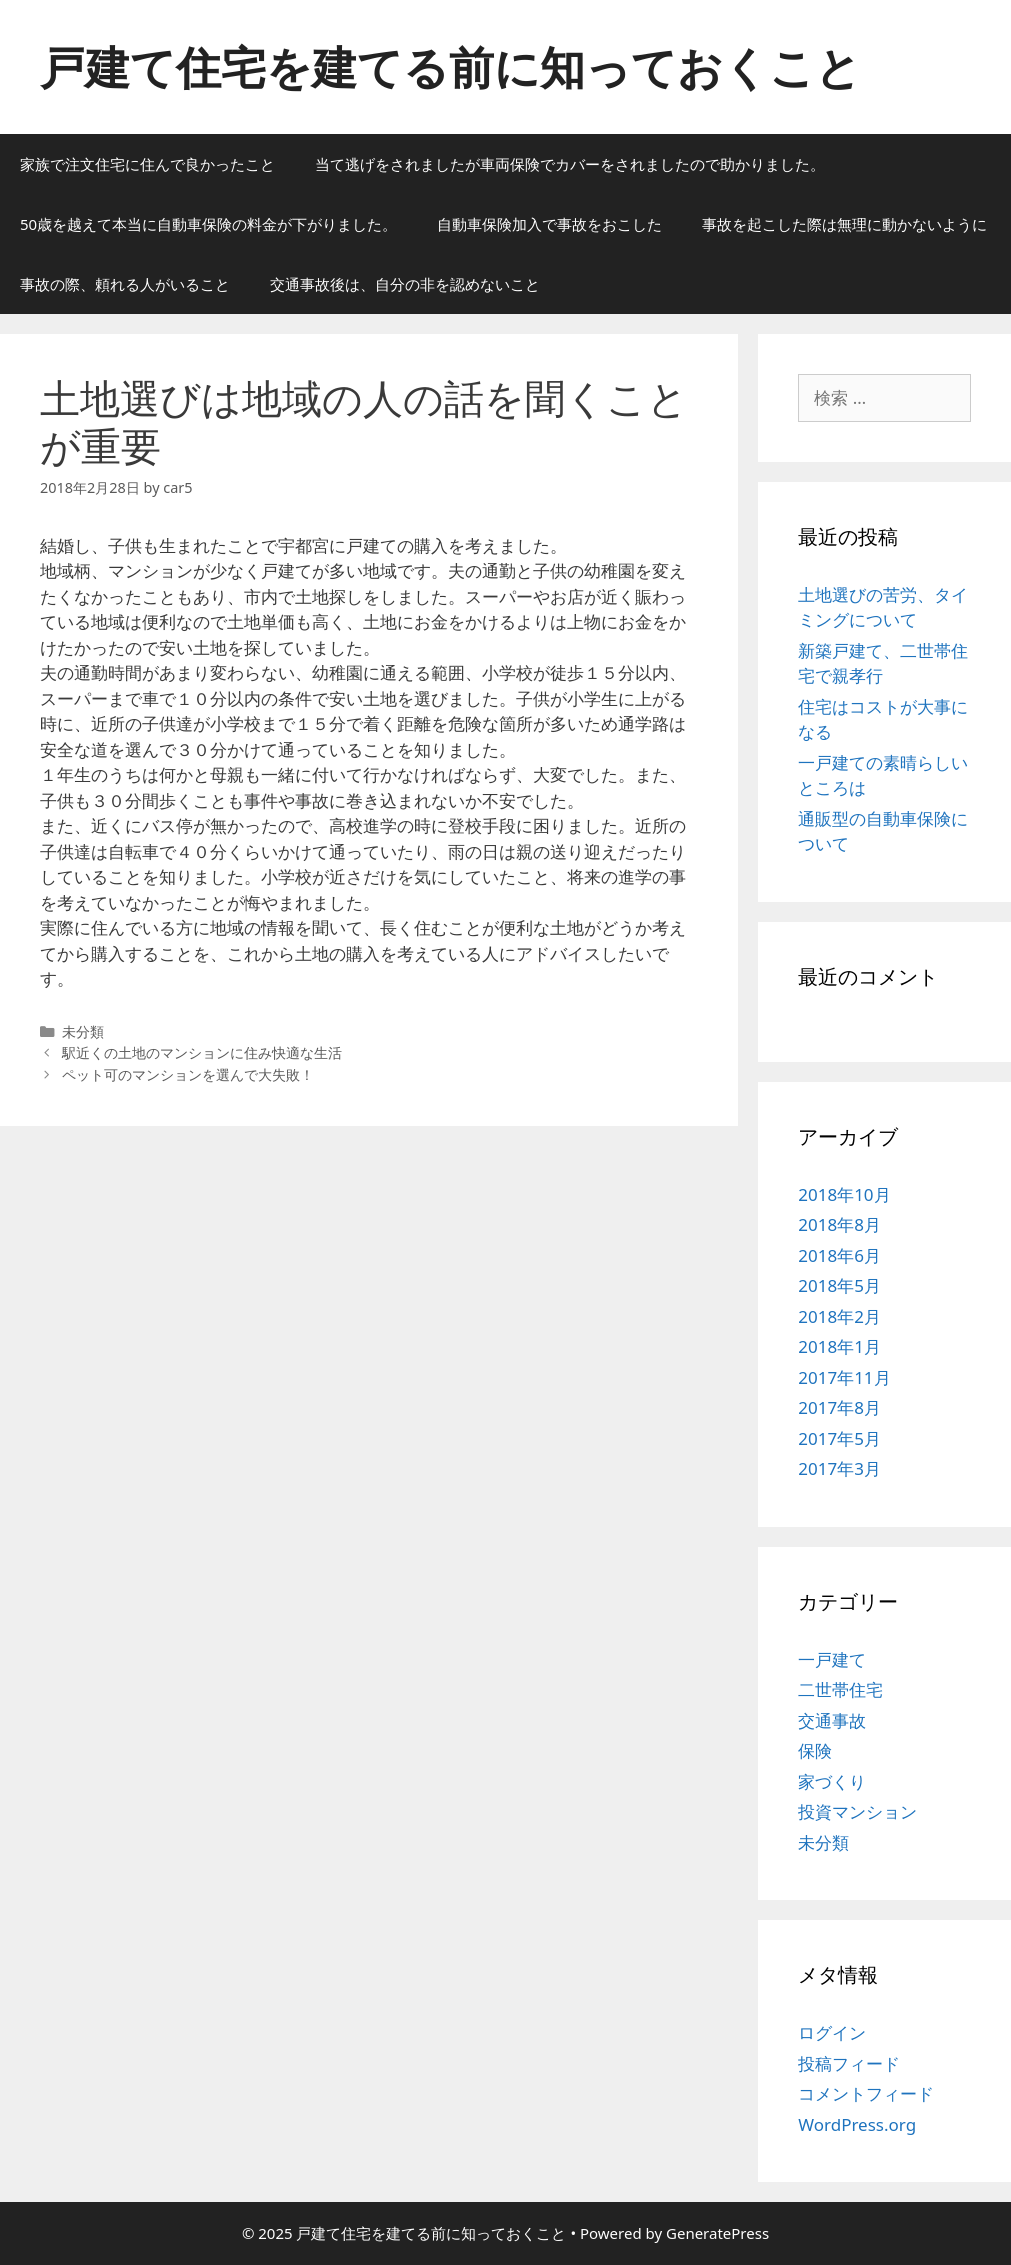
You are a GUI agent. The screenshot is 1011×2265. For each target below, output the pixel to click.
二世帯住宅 (840, 1689)
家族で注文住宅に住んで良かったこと (147, 164)
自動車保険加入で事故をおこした (549, 224)
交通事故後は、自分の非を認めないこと (405, 284)
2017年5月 (839, 1438)
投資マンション (857, 1811)
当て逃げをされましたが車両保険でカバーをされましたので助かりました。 (570, 164)
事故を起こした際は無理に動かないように (844, 224)
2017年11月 (844, 1377)
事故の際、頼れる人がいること (125, 284)
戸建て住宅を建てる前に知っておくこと (450, 66)
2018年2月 (839, 1316)
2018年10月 (844, 1194)
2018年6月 (839, 1255)
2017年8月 (839, 1407)
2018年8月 (839, 1224)
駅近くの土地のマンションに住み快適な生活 (202, 1052)
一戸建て (832, 1659)
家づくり (832, 1781)
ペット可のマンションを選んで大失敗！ (188, 1074)
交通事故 (832, 1720)
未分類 (823, 1842)
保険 (815, 1750)
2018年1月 (839, 1346)
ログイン (832, 2032)
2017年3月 (839, 1468)
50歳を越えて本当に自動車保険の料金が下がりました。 (208, 224)
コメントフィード (866, 2093)
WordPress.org (857, 2124)
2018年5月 (839, 1285)
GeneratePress (717, 2233)
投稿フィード (849, 2063)
